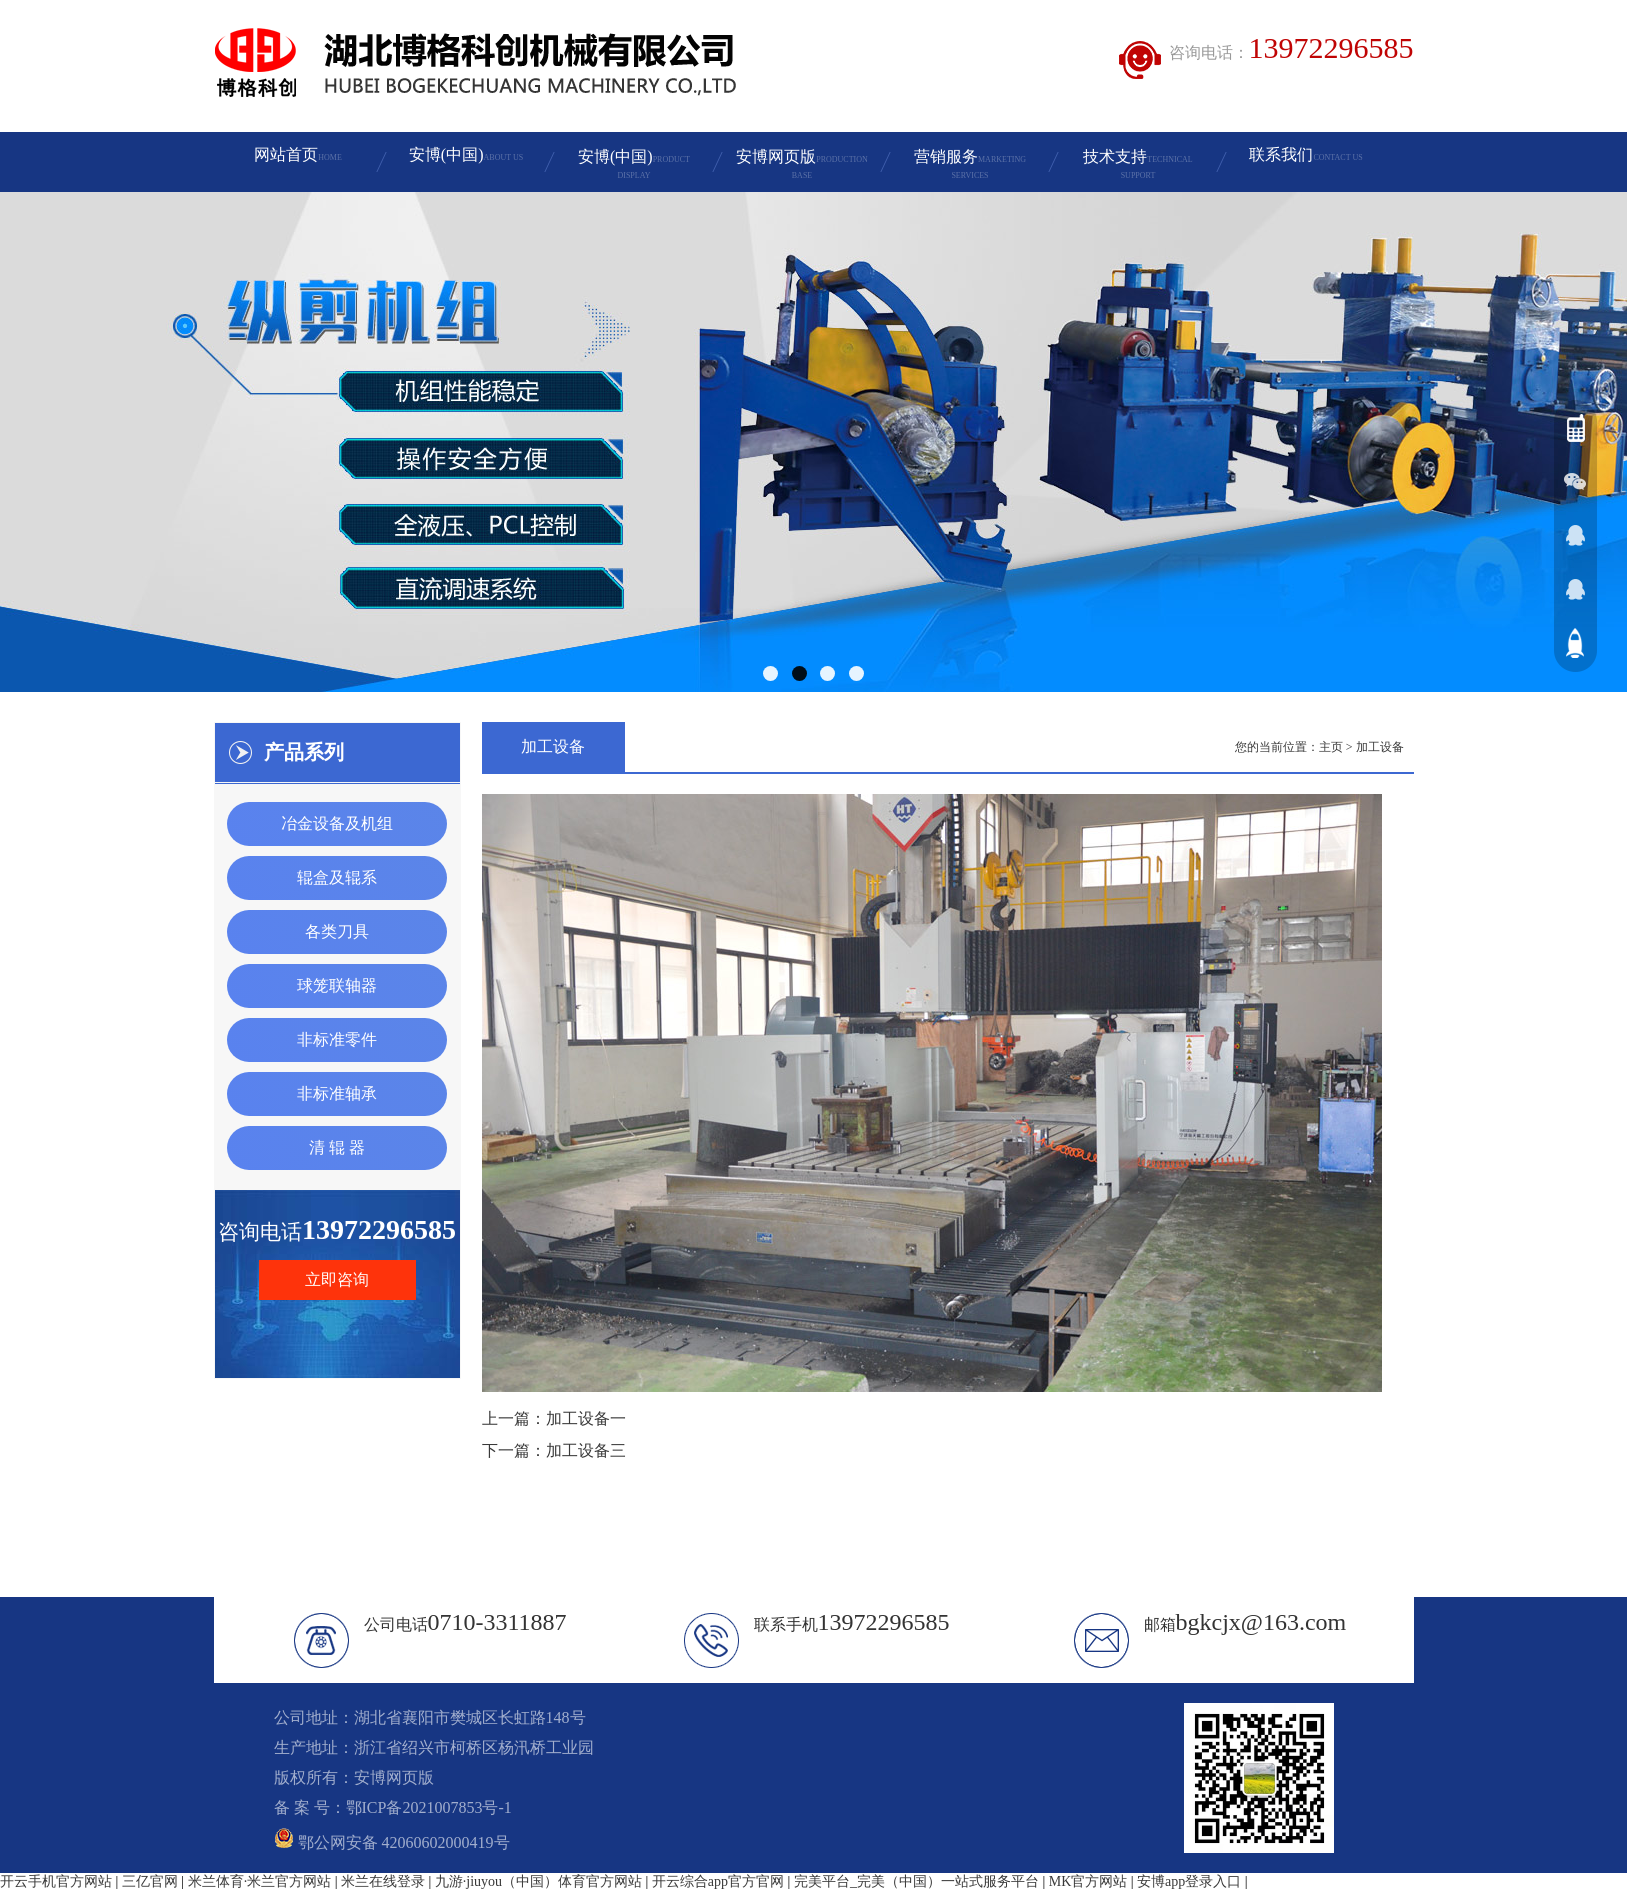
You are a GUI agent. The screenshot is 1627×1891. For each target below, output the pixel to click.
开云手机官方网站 (56, 1881)
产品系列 (304, 752)
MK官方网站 (1088, 1881)
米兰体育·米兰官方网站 (260, 1881)
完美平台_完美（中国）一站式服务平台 (916, 1881)
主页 (1331, 747)
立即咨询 (337, 1279)
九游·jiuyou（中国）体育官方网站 (538, 1881)
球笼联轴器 (337, 985)
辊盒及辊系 (337, 877)
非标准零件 (337, 1039)
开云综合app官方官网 (718, 1881)
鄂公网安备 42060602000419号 (392, 1842)
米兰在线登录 (383, 1881)
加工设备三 (586, 1450)
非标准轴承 (337, 1093)
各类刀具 (337, 931)
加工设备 (1380, 747)
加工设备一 (586, 1418)
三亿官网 (150, 1881)
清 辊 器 (337, 1147)
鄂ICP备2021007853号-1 (429, 1807)
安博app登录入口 (1189, 1881)
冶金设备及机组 (337, 823)
